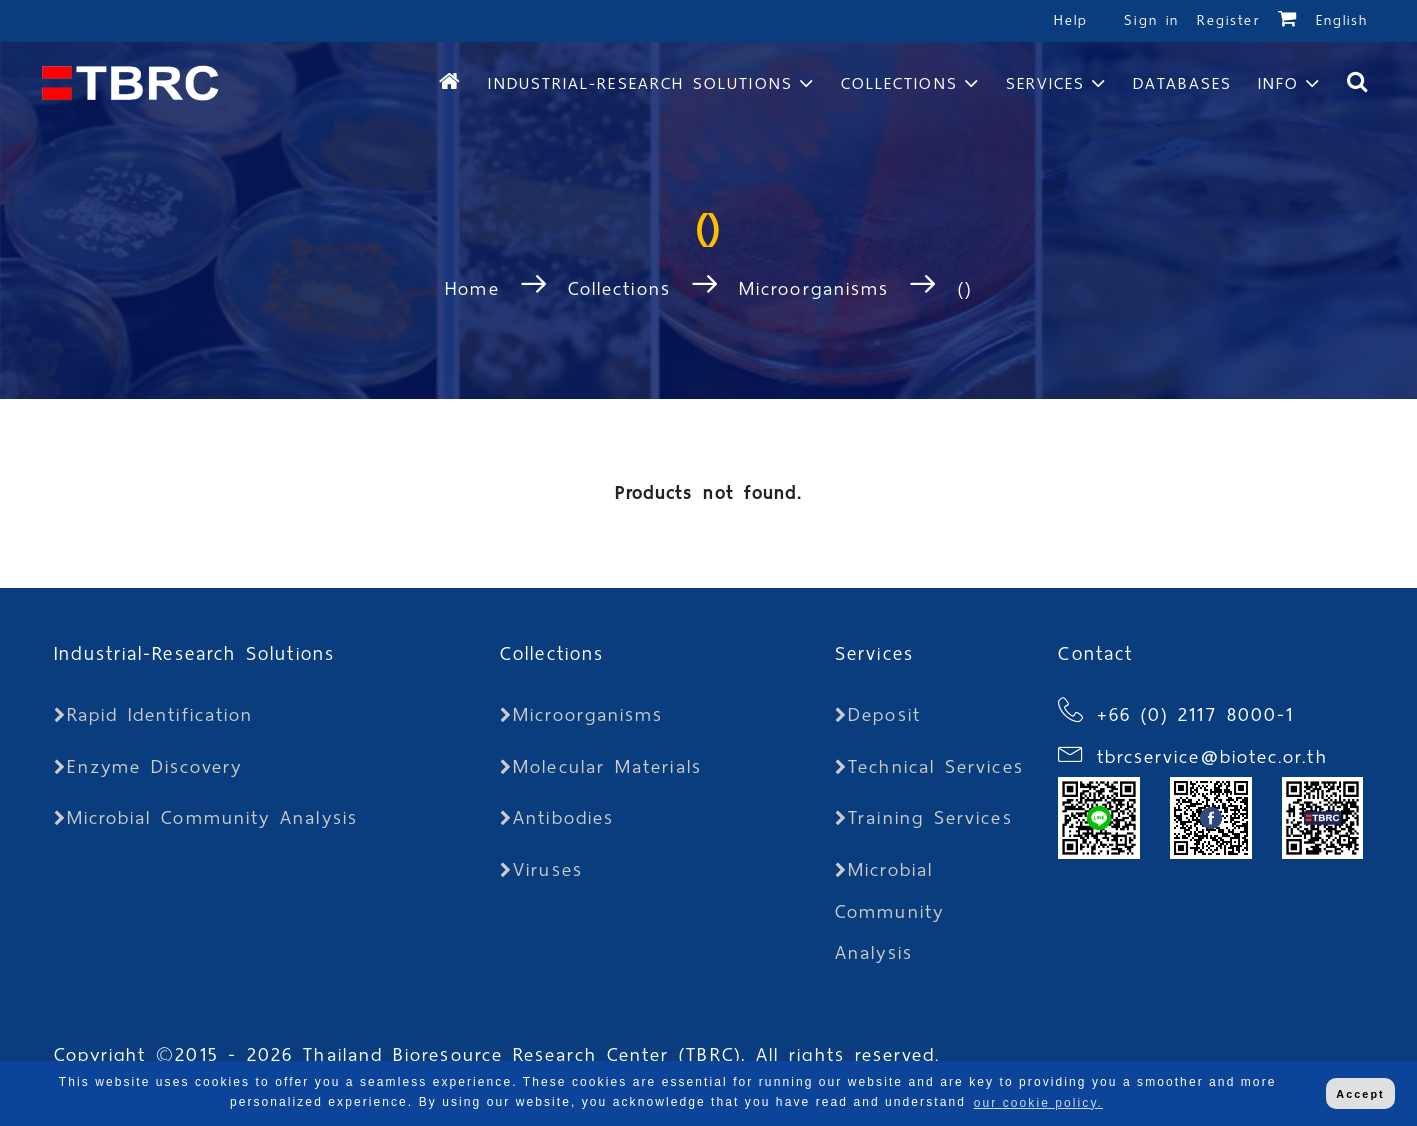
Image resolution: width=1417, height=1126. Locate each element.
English (1342, 20)
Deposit (878, 714)
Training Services (923, 817)
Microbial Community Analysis (206, 817)
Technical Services (929, 766)
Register (1228, 20)
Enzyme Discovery (148, 766)
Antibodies (557, 817)
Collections (899, 83)
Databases (1182, 83)
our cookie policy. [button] (1038, 1103)
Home (477, 288)
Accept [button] (1360, 1094)
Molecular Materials (601, 766)
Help (1071, 20)
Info (1278, 83)
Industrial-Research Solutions (640, 83)
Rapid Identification (154, 714)
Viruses (541, 869)
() (965, 288)
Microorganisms (814, 288)
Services (1046, 83)
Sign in (1155, 20)
